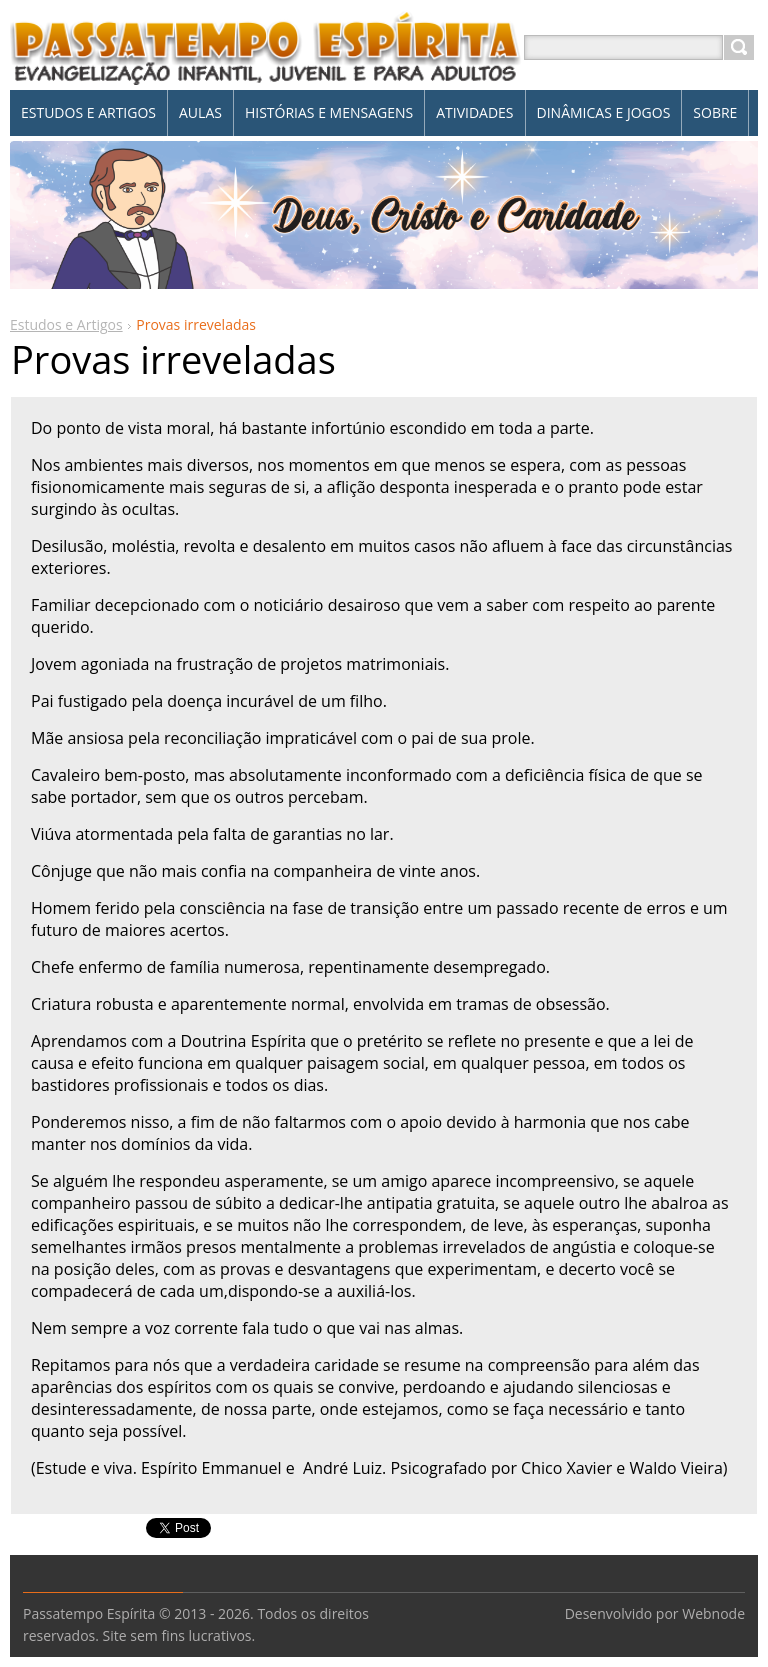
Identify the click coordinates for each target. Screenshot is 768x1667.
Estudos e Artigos (66, 324)
